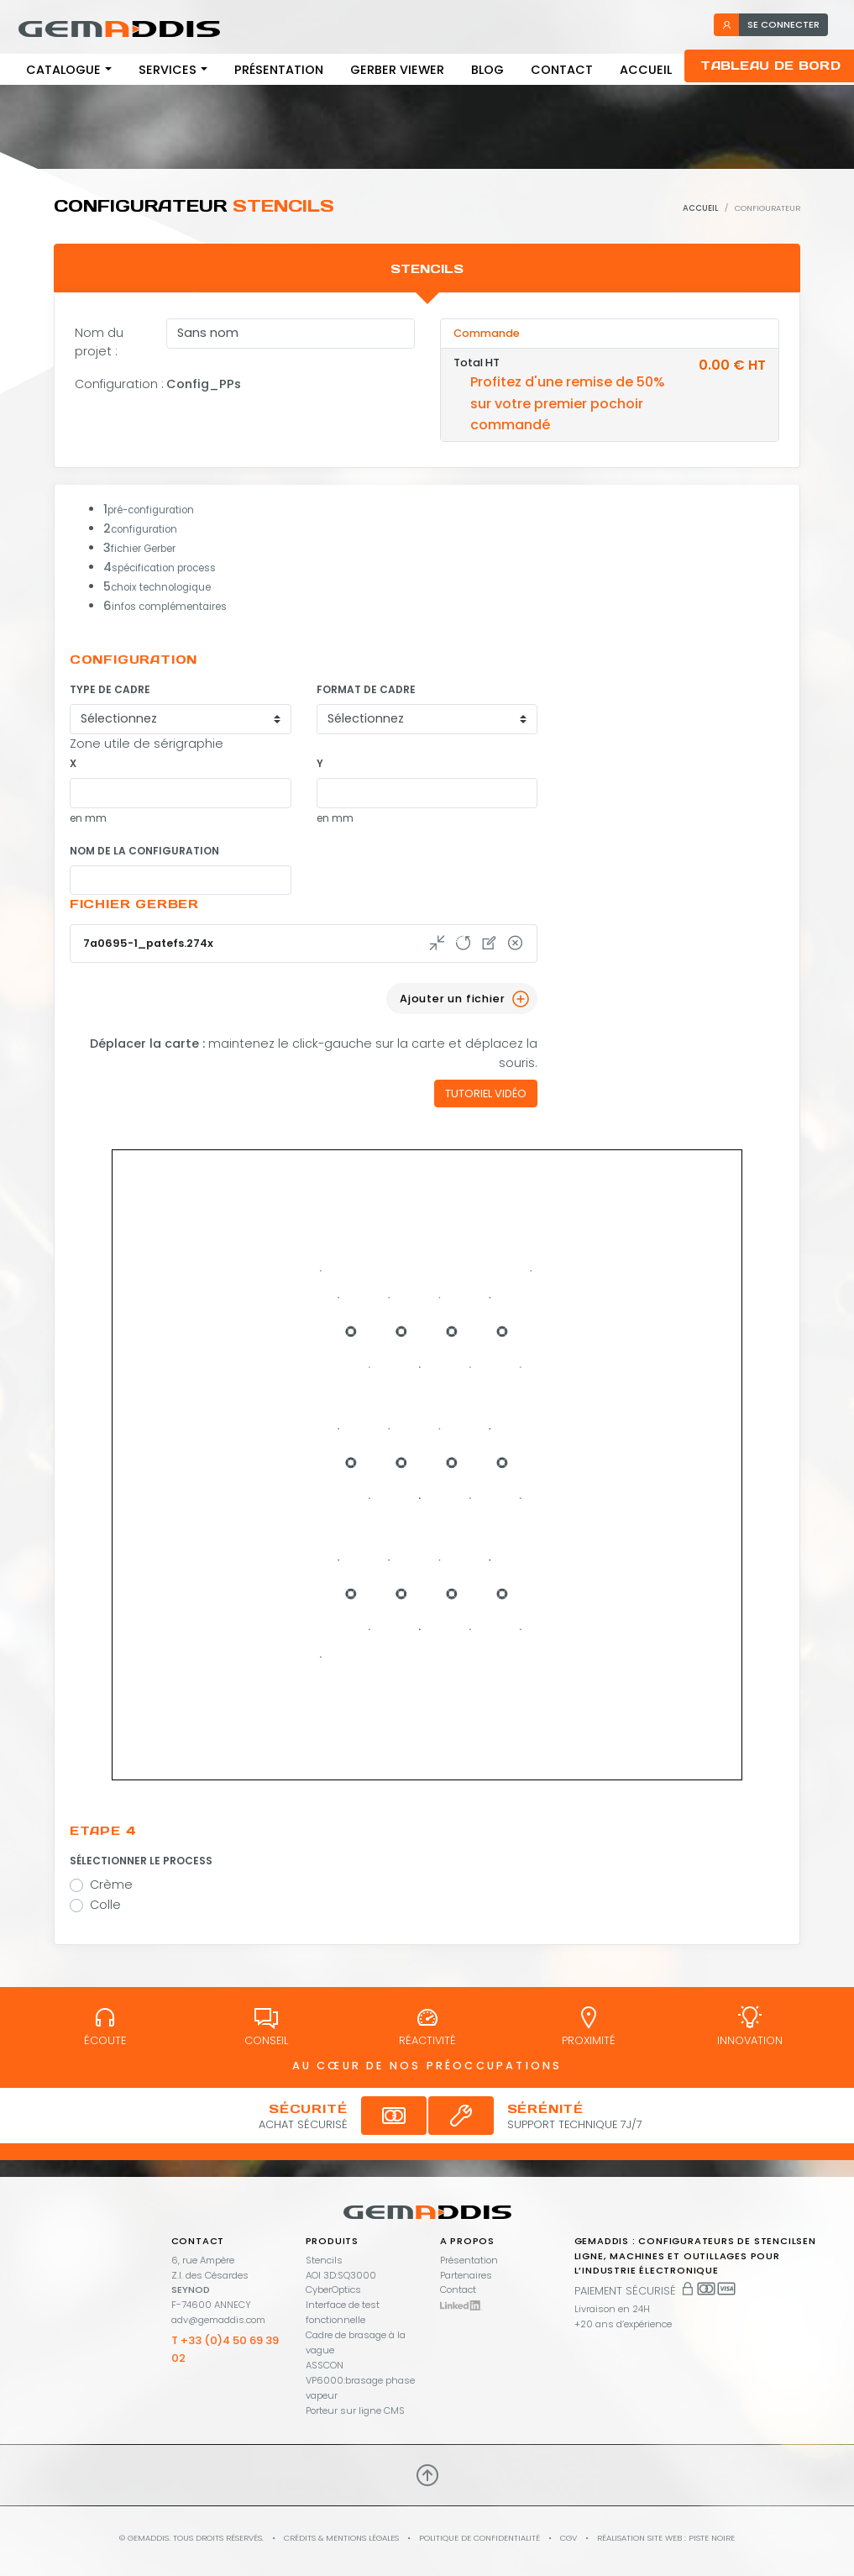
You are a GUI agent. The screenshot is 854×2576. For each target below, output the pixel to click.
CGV (568, 2537)
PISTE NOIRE (712, 2537)
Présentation (278, 69)
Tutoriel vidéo (486, 1093)
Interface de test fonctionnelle (343, 2312)
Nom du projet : (99, 342)
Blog (487, 69)
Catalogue (63, 69)
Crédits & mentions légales (341, 2537)
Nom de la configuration (144, 851)
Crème (111, 1884)
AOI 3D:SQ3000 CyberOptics (341, 2282)
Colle (105, 1904)
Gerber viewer (397, 69)
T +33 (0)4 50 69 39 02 (225, 2349)
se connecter (770, 24)
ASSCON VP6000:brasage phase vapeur (360, 2380)
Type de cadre (110, 689)
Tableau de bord (770, 65)
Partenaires (466, 2275)
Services (167, 69)
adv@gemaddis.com (218, 2319)
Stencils (324, 2260)
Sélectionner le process (141, 1860)
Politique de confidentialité (479, 2537)
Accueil (646, 69)
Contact (562, 69)
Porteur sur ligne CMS (355, 2410)
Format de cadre (366, 689)
